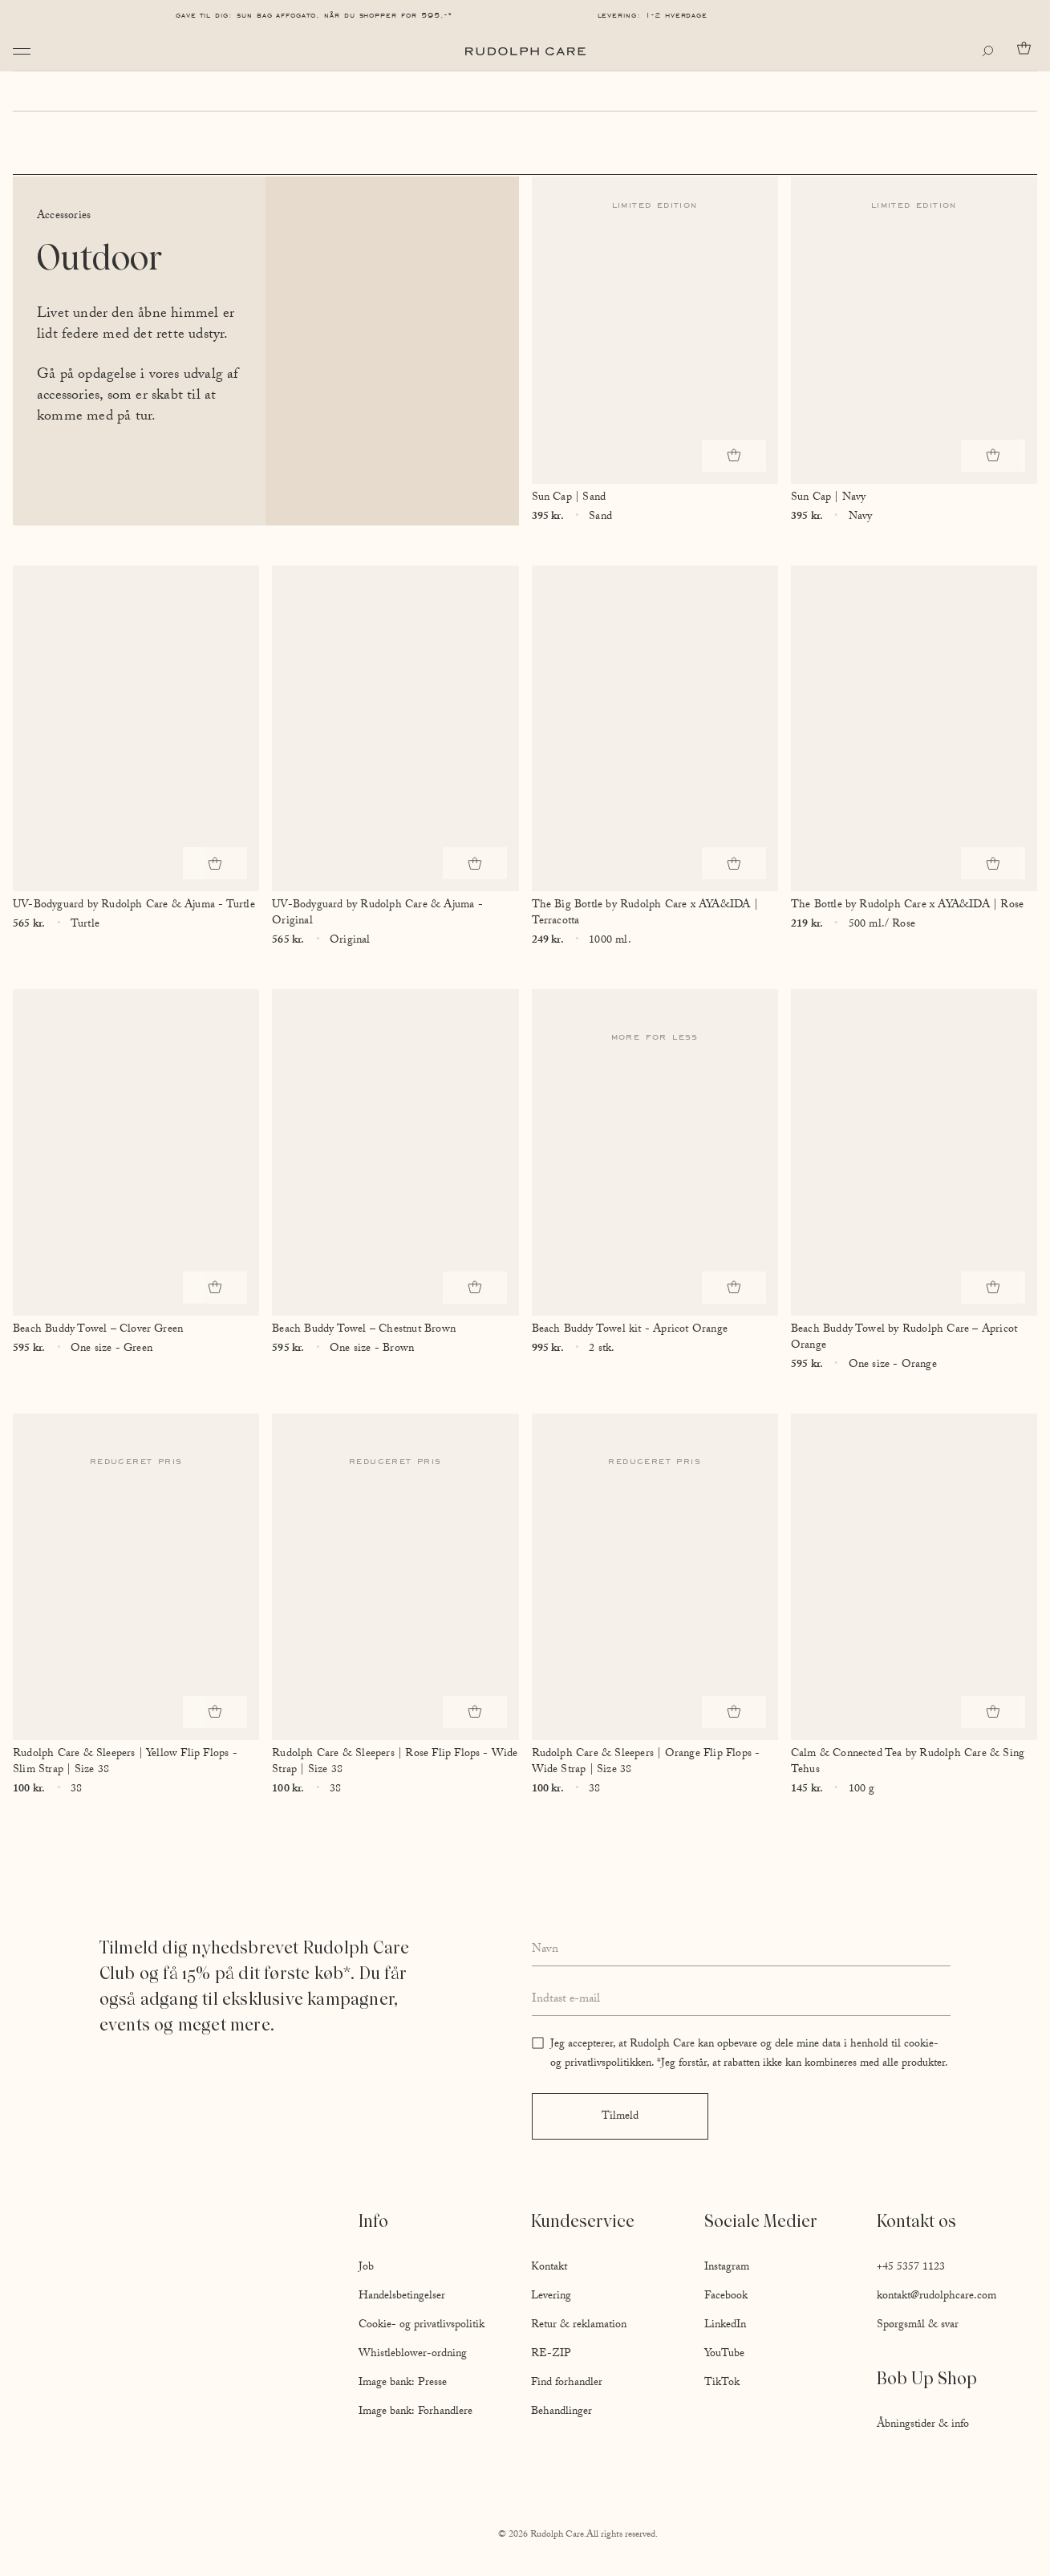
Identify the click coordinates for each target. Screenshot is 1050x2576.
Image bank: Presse (403, 2383)
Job (366, 2268)
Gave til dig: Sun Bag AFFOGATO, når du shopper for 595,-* (314, 15)
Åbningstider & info (923, 2425)
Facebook (726, 2296)
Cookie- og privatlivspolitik (421, 2325)
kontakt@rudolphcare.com (936, 2296)
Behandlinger (561, 2412)
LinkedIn (725, 2325)
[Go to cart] (1027, 48)
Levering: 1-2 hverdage (653, 15)
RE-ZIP (551, 2354)
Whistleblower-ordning (413, 2354)
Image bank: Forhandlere (415, 2412)
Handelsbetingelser (402, 2296)
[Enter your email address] (741, 2001)
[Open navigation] (22, 51)
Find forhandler (566, 2383)
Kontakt (549, 2268)
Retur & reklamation (578, 2325)
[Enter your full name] (741, 1950)
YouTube (724, 2354)
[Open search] (991, 51)
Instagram (726, 2268)
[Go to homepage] (525, 51)
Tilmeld (620, 2117)
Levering (551, 2296)
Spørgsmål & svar (918, 2325)
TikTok (722, 2383)
